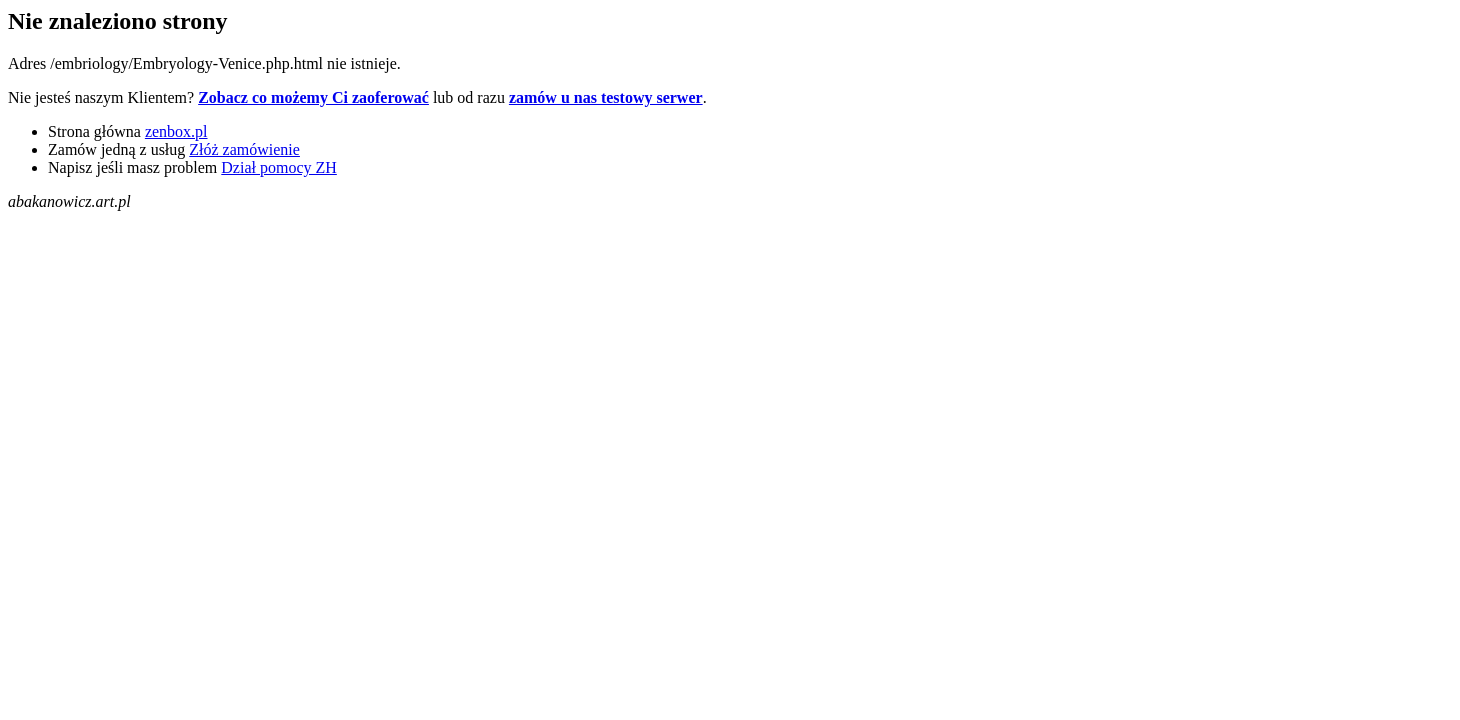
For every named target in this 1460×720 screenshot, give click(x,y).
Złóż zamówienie (244, 149)
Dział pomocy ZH (279, 167)
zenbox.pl (176, 131)
